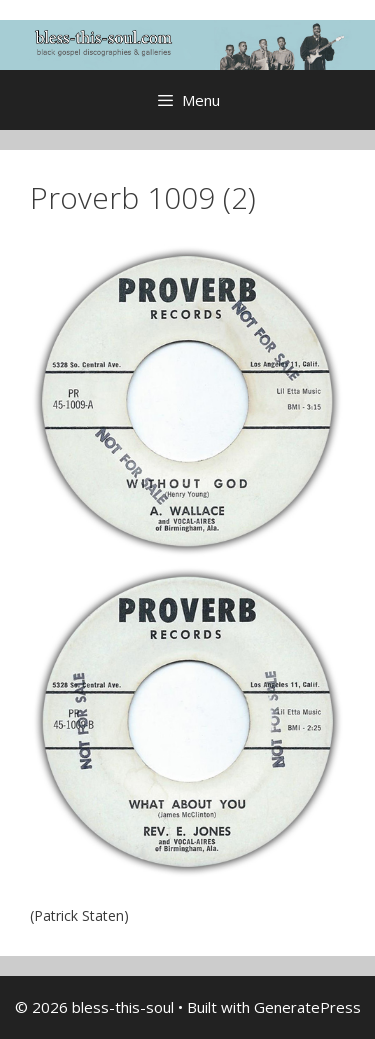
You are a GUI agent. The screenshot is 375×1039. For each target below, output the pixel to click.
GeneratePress (307, 1007)
